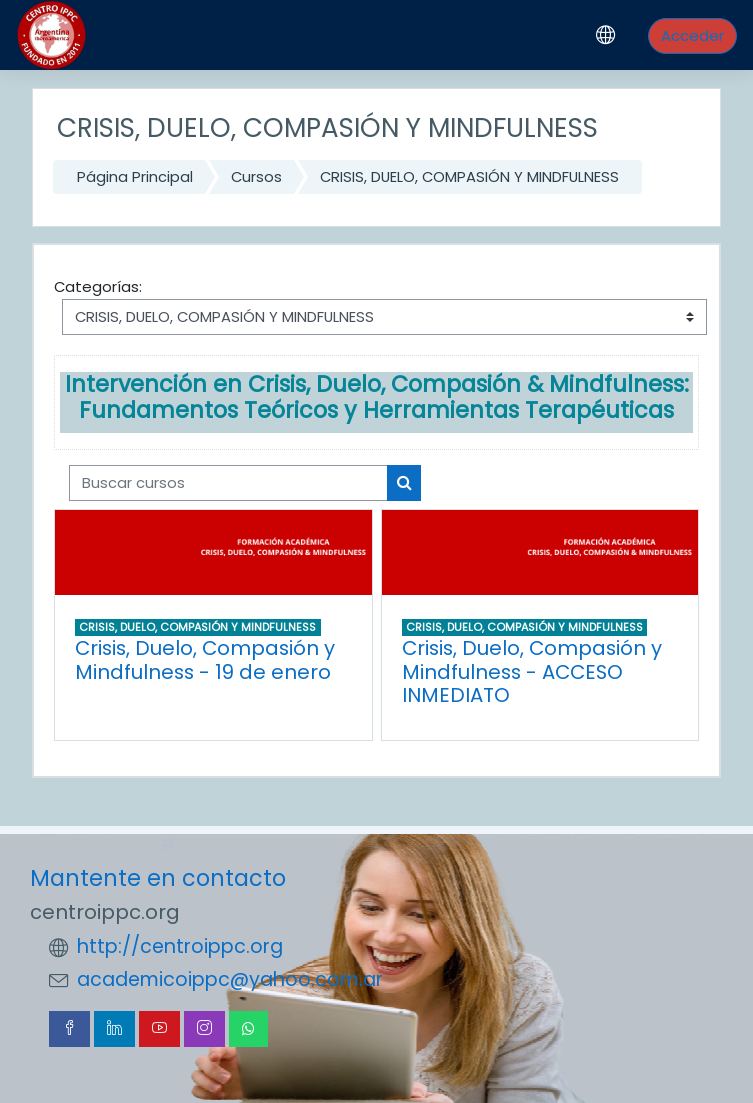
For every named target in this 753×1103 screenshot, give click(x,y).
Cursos (256, 176)
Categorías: (98, 286)
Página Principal (135, 176)
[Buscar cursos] (228, 483)
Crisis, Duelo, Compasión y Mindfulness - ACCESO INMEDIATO (532, 671)
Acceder (692, 35)
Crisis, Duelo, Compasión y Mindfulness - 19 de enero (205, 660)
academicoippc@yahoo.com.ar (230, 979)
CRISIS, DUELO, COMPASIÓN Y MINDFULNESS (469, 176)
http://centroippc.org (180, 946)
